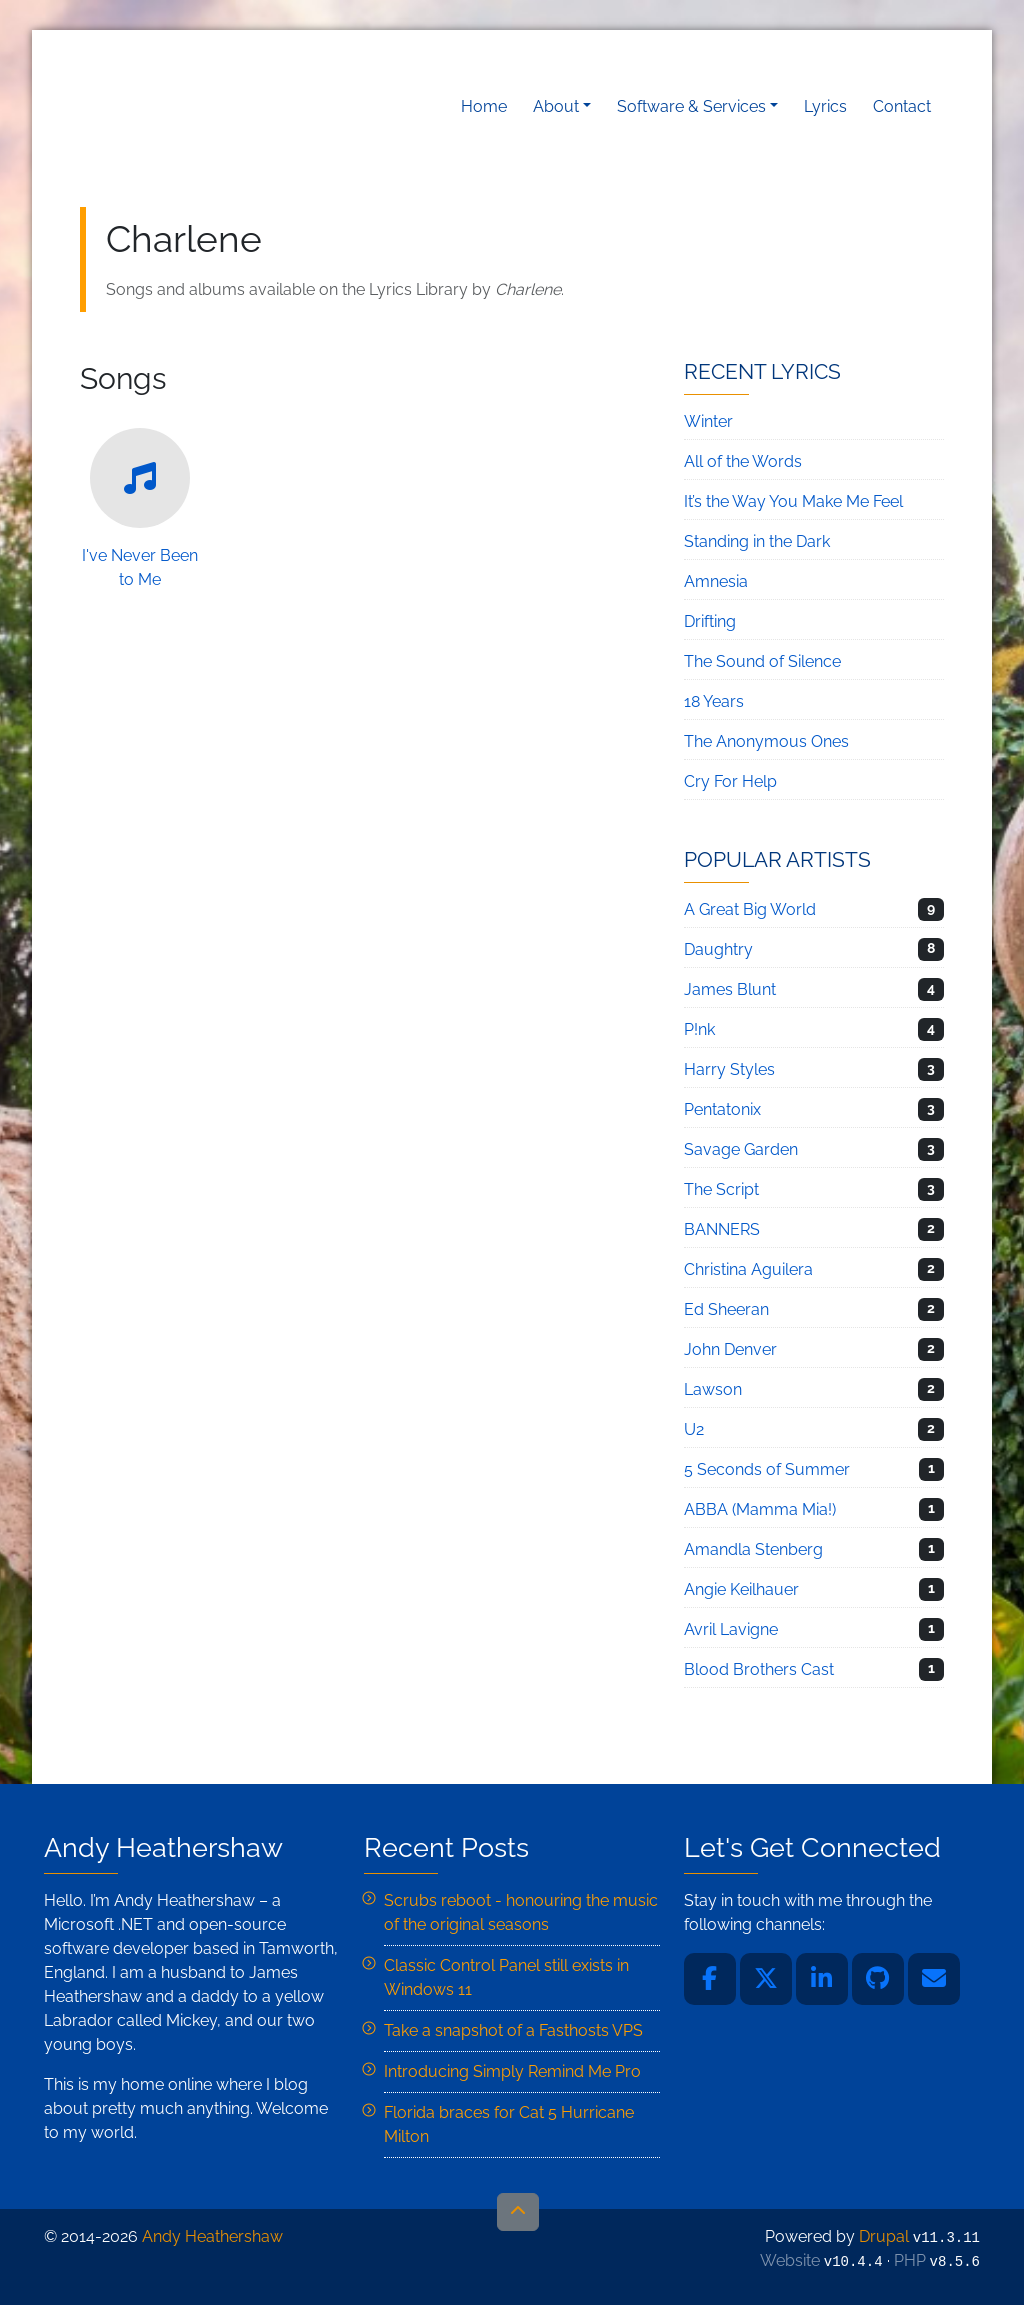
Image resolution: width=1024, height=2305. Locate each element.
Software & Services (691, 106)
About (556, 106)
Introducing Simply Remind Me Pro (512, 2071)
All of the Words (743, 461)
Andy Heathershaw (205, 106)
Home (484, 106)
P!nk (699, 1029)
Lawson (713, 1389)
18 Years (714, 701)
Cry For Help (730, 781)
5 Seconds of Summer (767, 1469)
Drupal (884, 2236)
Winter (708, 421)
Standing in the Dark (757, 541)
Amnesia (716, 581)
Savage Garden (741, 1149)
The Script (721, 1189)
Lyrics (825, 106)
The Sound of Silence (762, 661)
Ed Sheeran (726, 1309)
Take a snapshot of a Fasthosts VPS (513, 2030)
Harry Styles (729, 1069)
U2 (694, 1429)
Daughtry (718, 949)
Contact (902, 106)
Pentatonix (722, 1109)
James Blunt (730, 989)
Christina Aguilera (748, 1269)
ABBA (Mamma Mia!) (760, 1509)
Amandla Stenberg (753, 1549)
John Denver (730, 1349)
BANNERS (722, 1229)
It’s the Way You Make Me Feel (793, 501)
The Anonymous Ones (766, 741)
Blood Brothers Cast (759, 1669)
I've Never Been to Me (140, 508)
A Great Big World (750, 909)
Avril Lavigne (731, 1629)
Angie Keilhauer (741, 1589)
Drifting (710, 621)
